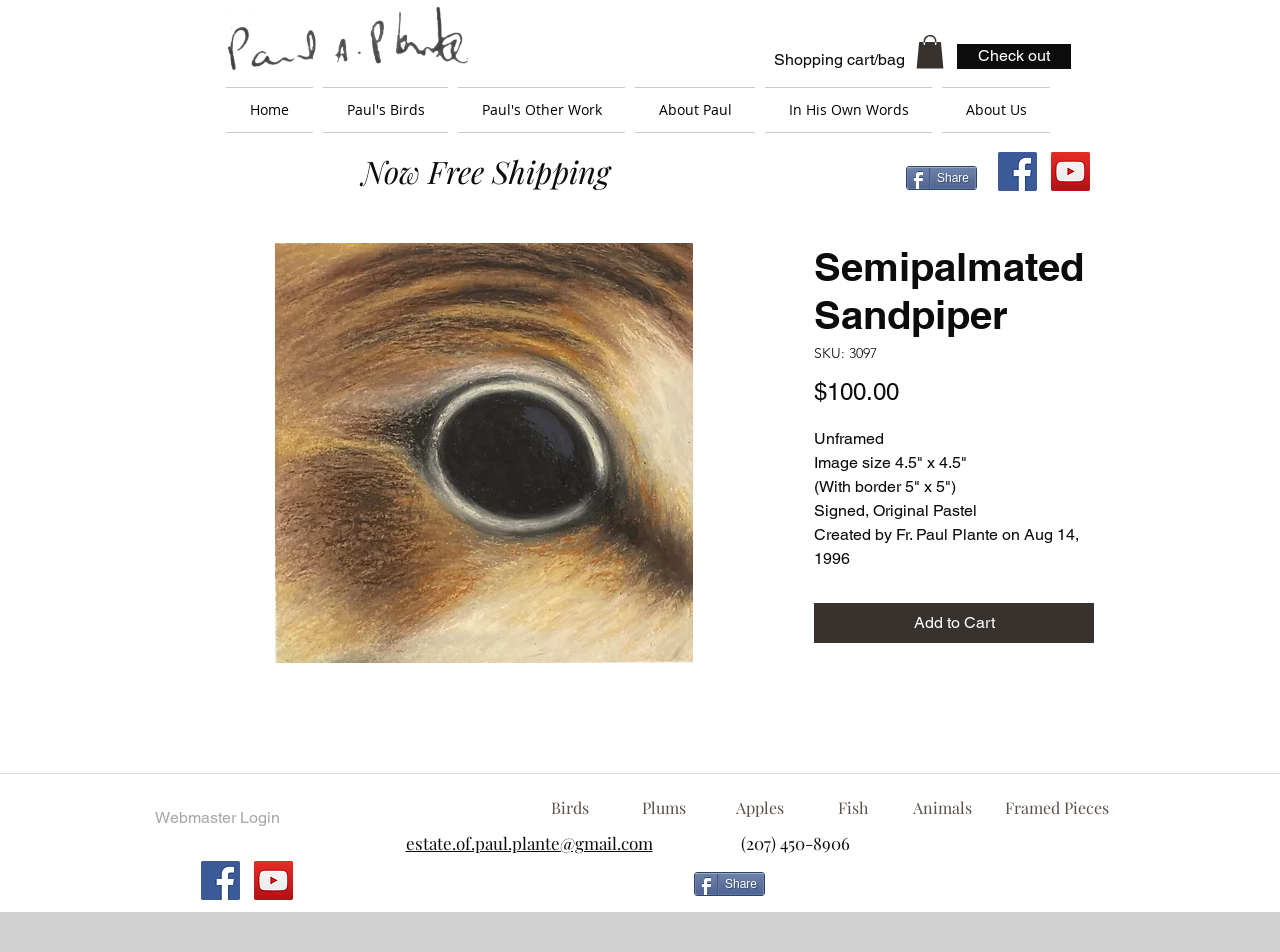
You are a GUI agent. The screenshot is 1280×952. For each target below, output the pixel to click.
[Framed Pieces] (1056, 808)
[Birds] (569, 808)
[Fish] (853, 808)
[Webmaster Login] (217, 818)
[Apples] (759, 808)
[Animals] (942, 808)
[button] (930, 51)
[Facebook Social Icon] (1017, 171)
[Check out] (1014, 56)
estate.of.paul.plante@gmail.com (529, 843)
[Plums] (664, 808)
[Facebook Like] (935, 892)
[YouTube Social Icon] (1070, 171)
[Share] (941, 178)
